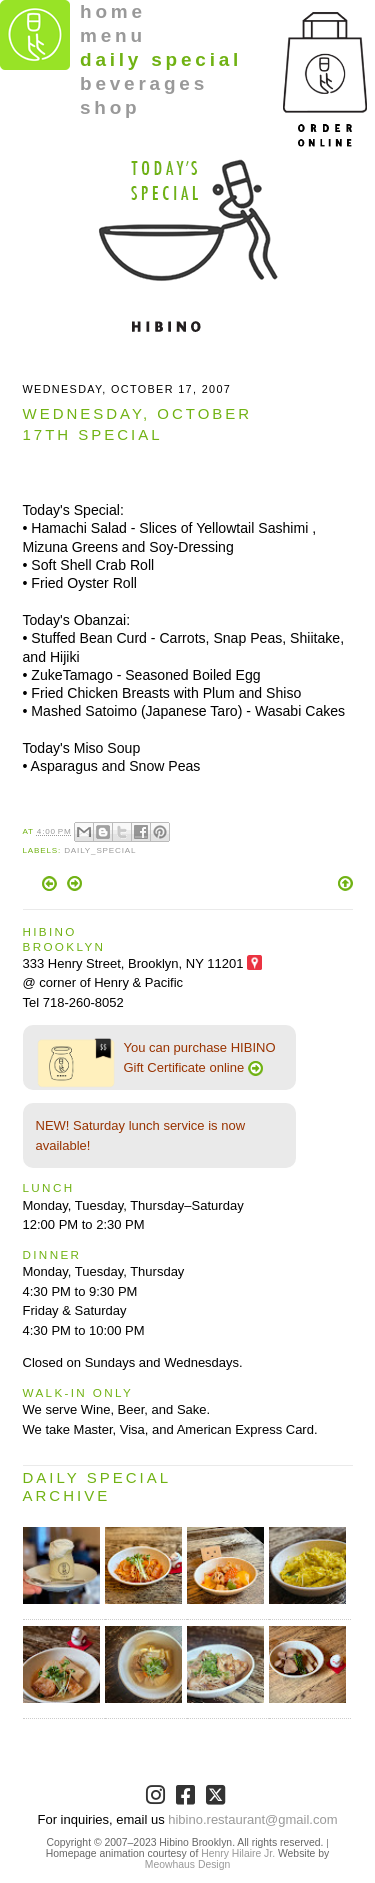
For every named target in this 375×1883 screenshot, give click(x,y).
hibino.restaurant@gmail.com (252, 1819)
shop (110, 107)
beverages (144, 83)
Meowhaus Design (187, 1864)
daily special (161, 59)
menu (113, 35)
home (113, 11)
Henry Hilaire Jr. (238, 1853)
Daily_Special (100, 850)
